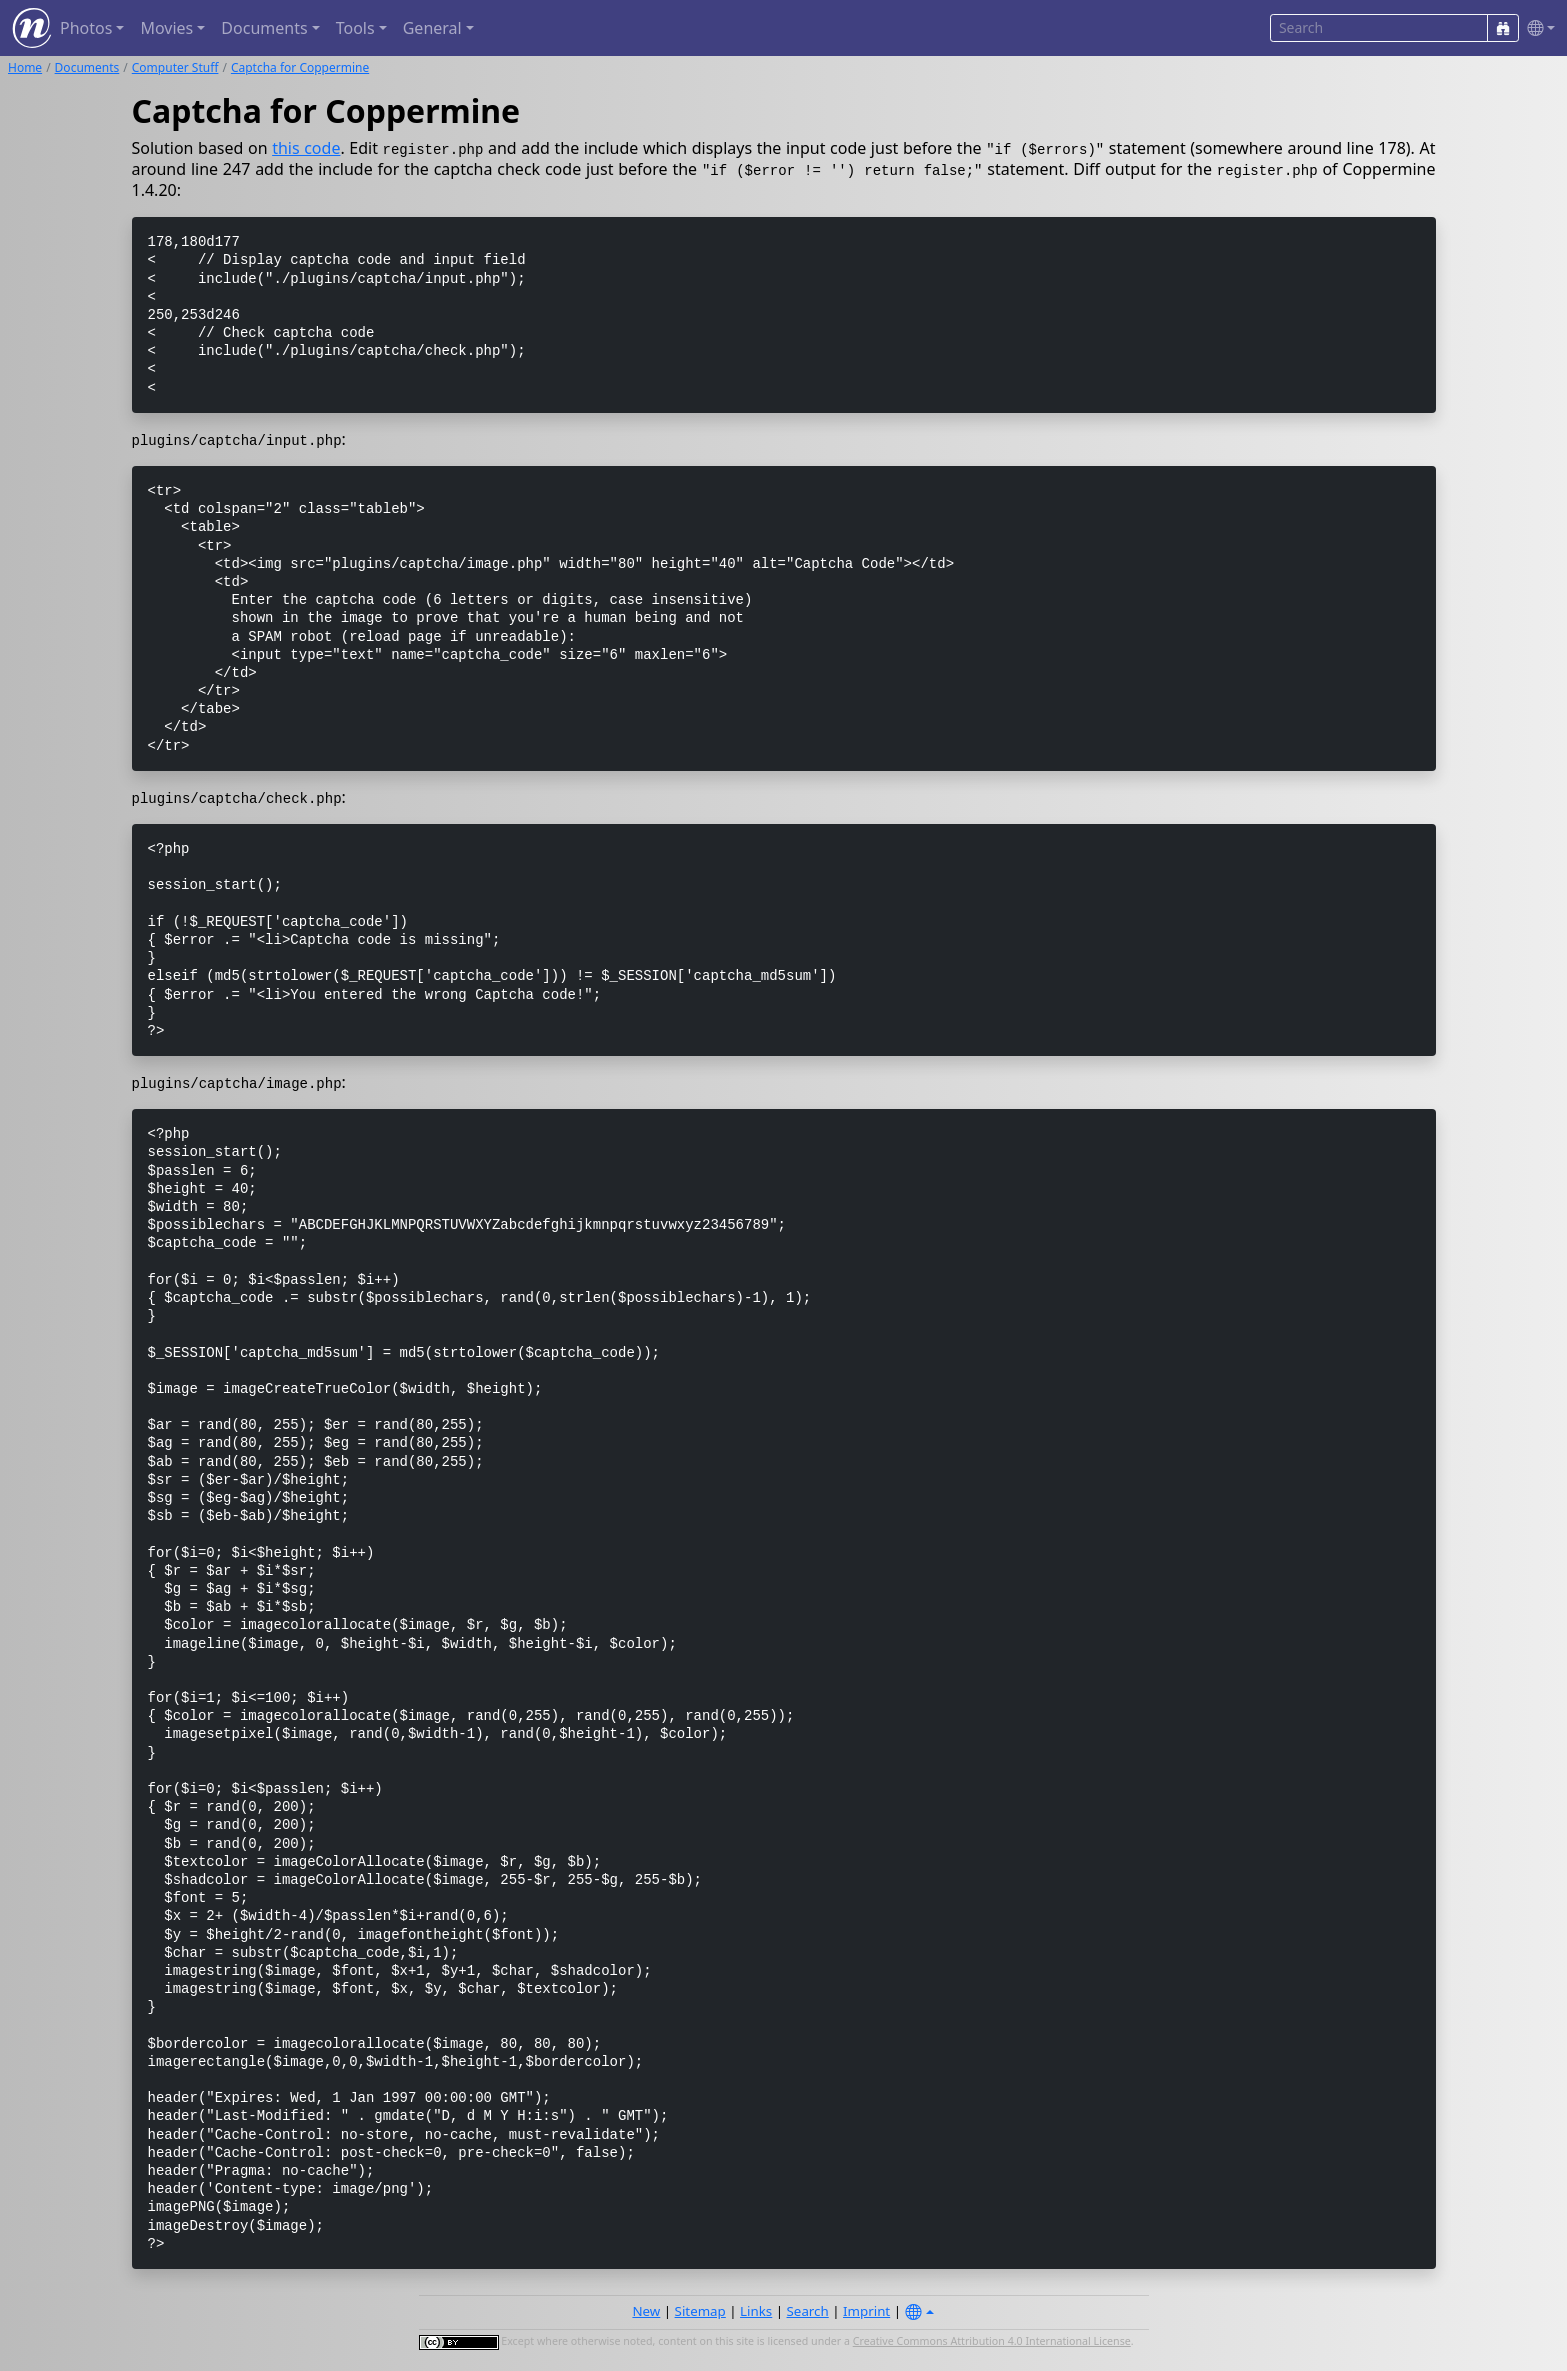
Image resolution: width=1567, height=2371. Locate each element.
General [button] (432, 28)
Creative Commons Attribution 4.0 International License (992, 2341)
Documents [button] (264, 28)
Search (808, 2311)
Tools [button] (355, 28)
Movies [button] (166, 28)
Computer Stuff (175, 67)
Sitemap (700, 2311)
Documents (87, 67)
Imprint (866, 2311)
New (646, 2311)
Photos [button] (86, 28)
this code (306, 148)
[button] (1537, 28)
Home (25, 67)
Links (756, 2311)
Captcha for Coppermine (300, 67)
